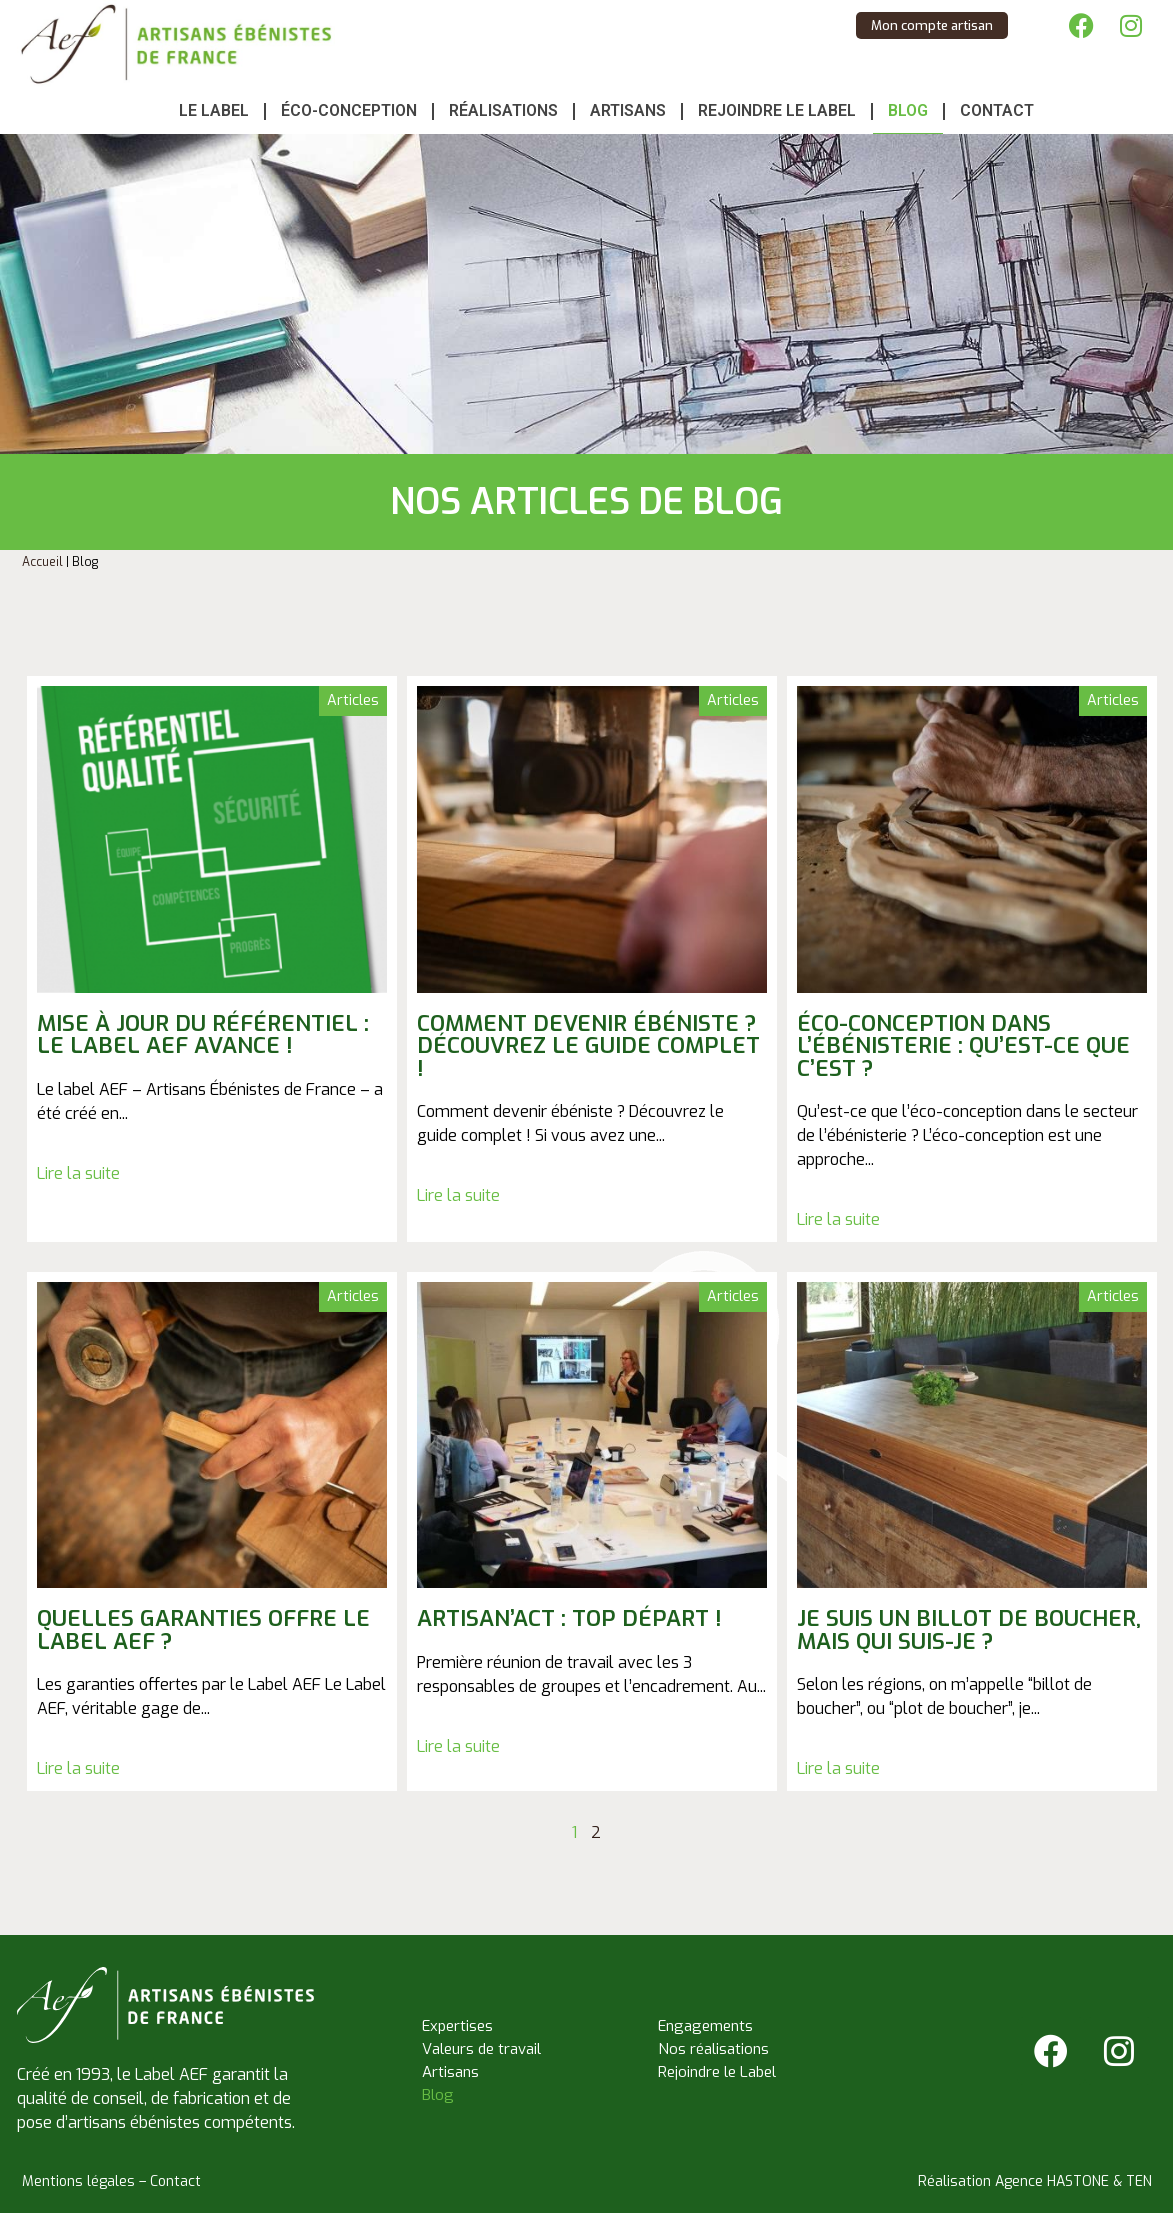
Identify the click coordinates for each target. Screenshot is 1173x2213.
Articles (353, 700)
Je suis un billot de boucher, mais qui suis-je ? (969, 1629)
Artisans (628, 110)
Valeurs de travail (481, 2049)
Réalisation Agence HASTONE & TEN (1035, 2181)
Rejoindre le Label (777, 110)
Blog (908, 110)
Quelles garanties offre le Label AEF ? (203, 1629)
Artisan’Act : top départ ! (569, 1618)
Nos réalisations (713, 2049)
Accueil (42, 562)
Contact (997, 110)
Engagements (705, 2026)
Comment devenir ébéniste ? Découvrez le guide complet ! (588, 1046)
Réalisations (503, 110)
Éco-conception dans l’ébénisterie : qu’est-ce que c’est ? (963, 1046)
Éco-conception (349, 110)
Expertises (457, 2026)
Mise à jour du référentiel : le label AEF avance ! (203, 1034)
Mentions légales (78, 2181)
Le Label (214, 110)
